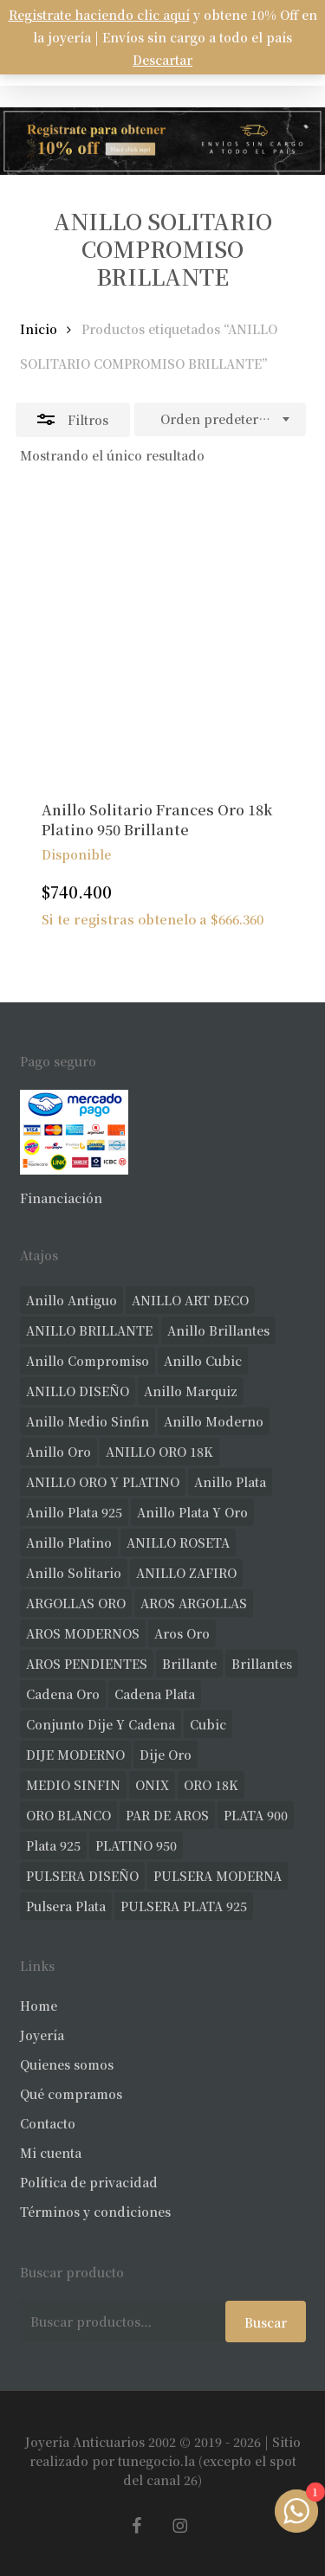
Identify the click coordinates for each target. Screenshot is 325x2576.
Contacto (47, 2123)
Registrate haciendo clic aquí (99, 14)
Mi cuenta (50, 2152)
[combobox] (220, 419)
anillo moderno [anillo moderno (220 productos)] (213, 1421)
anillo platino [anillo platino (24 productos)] (69, 1542)
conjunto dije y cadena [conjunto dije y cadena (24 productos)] (100, 1724)
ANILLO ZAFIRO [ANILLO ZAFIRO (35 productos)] (186, 1572)
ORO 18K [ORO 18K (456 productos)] (211, 1785)
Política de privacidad (89, 2182)
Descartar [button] (162, 59)
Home (38, 2005)
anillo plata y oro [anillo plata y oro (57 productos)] (192, 1512)
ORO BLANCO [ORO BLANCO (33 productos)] (68, 1815)
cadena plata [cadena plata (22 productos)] (154, 1694)
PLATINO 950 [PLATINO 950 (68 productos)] (136, 1845)
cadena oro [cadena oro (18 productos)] (63, 1694)
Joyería (42, 2035)
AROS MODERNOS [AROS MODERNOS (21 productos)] (83, 1633)
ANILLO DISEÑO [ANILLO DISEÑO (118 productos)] (77, 1391)
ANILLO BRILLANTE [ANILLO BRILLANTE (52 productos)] (89, 1330)
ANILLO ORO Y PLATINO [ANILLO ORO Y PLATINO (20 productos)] (102, 1482)
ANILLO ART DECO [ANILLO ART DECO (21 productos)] (190, 1300)
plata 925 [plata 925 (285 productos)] (53, 1845)
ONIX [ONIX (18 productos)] (152, 1785)
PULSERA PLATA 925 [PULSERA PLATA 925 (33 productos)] (183, 1906)
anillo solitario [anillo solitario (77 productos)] (73, 1572)
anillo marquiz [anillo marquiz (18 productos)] (190, 1391)
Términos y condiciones (95, 2211)
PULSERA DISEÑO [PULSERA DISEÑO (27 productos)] (82, 1875)
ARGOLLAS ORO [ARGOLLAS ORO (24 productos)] (76, 1603)
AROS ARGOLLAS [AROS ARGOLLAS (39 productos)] (193, 1603)
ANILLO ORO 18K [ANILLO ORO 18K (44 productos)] (159, 1451)
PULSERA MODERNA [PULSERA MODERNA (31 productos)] (217, 1875)
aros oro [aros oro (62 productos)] (182, 1633)
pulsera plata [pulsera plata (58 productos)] (66, 1906)
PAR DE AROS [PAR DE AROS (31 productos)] (167, 1815)
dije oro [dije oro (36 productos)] (166, 1754)
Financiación (61, 1198)
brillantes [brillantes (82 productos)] (261, 1663)
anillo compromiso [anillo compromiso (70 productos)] (87, 1360)
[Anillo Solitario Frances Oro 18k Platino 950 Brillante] (163, 635)
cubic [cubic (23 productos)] (208, 1724)
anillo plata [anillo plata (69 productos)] (230, 1482)
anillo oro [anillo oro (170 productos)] (58, 1451)
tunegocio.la (156, 2461)
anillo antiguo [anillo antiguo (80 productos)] (71, 1300)
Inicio (38, 329)
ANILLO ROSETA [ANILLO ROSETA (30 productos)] (178, 1542)
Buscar (265, 2322)
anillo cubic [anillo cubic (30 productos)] (203, 1360)
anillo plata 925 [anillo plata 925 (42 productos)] (74, 1512)
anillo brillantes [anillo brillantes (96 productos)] (218, 1330)
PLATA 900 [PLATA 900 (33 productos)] (256, 1815)
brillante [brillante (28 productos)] (189, 1663)
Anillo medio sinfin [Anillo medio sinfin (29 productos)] (87, 1421)
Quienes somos (67, 2064)
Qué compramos (71, 2094)
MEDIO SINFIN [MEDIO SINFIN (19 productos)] (73, 1785)
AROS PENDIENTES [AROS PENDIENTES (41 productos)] (86, 1663)
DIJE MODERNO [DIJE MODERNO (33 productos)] (75, 1754)
